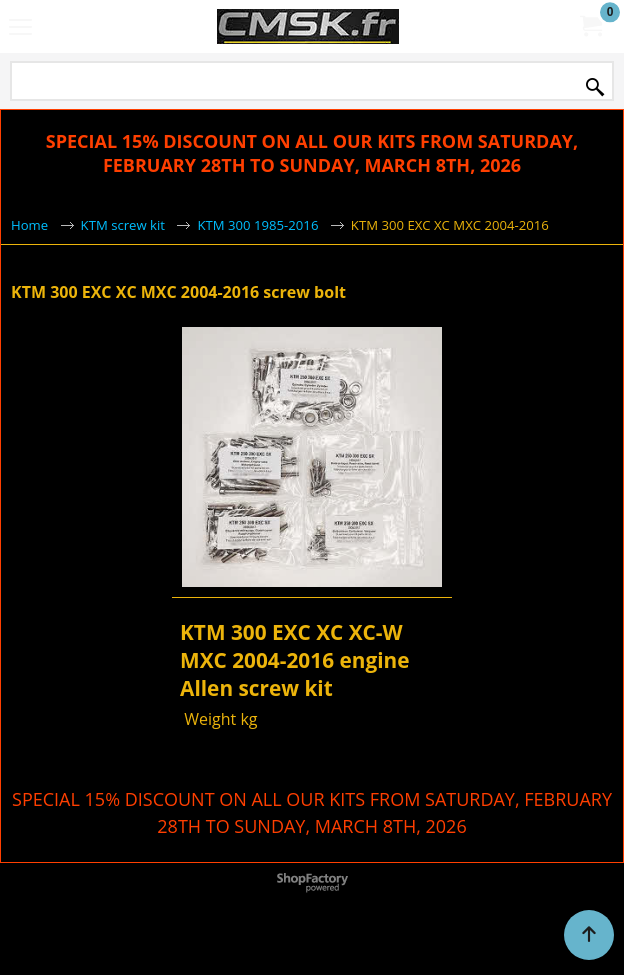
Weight (208, 719)
